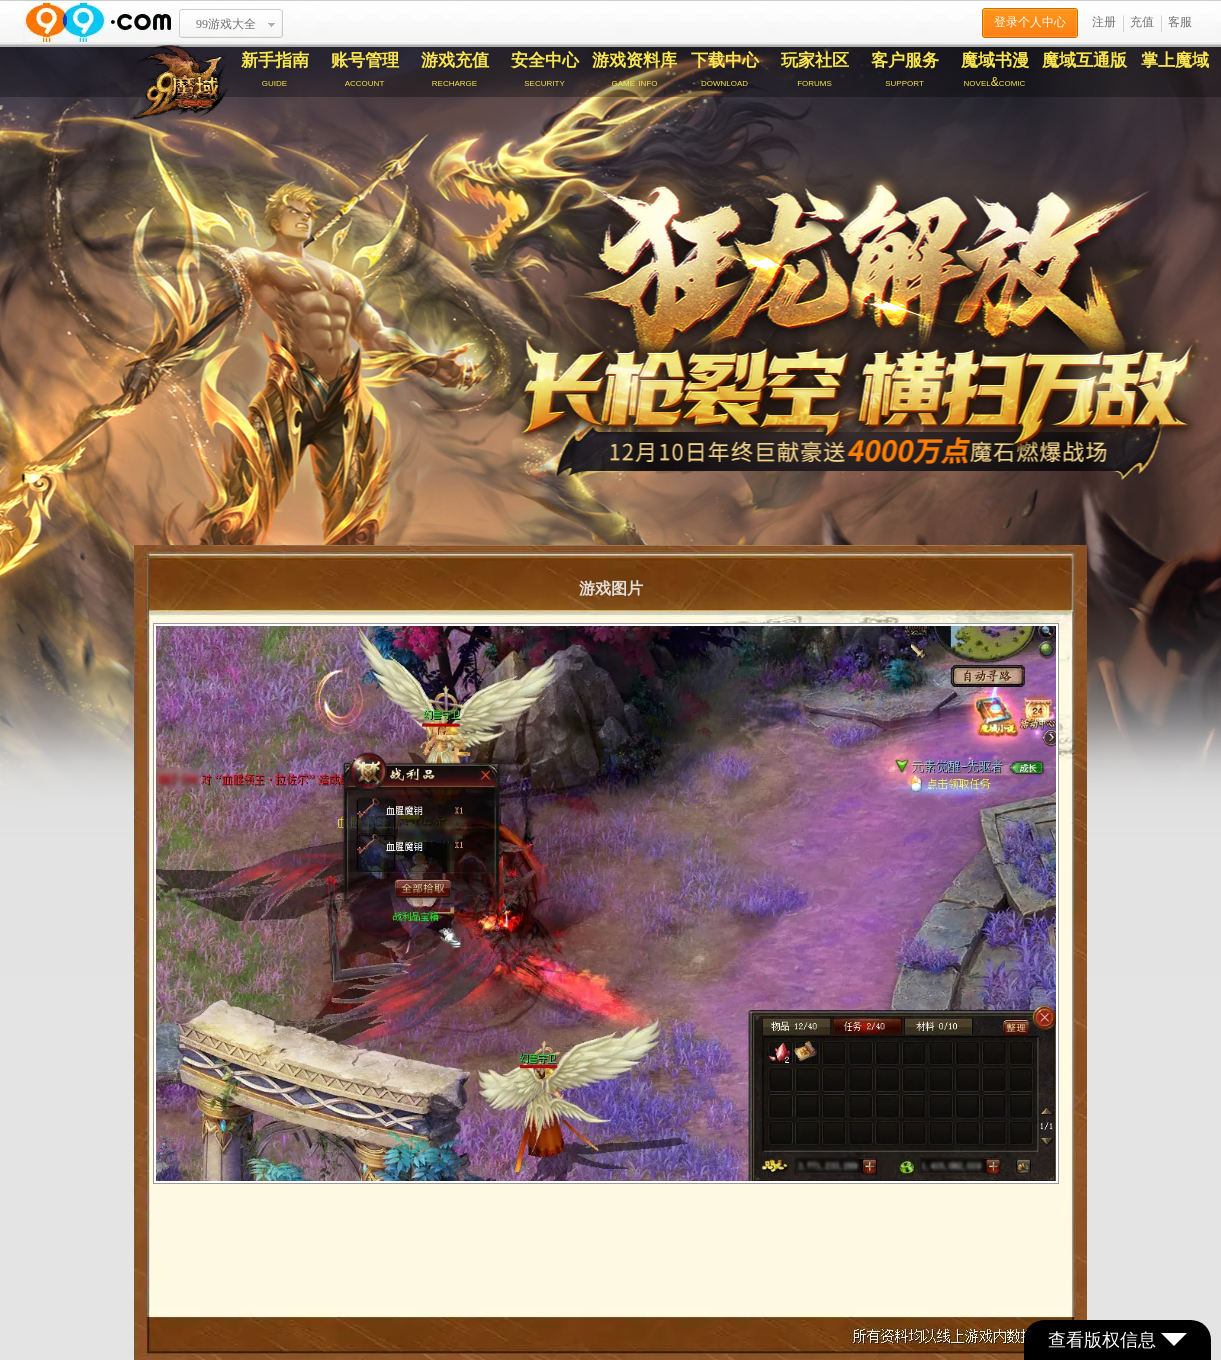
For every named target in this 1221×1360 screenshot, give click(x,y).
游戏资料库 (635, 70)
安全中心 (545, 70)
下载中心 (725, 70)
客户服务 (905, 70)
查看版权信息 (1117, 1340)
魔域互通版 (1084, 60)
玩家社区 (815, 70)
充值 (1142, 22)
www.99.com (98, 22)
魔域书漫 (995, 70)
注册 (1104, 22)
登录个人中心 (1030, 22)
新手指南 (275, 70)
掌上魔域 (1175, 60)
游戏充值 (455, 70)
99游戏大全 (226, 24)
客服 (1180, 22)
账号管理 (365, 70)
